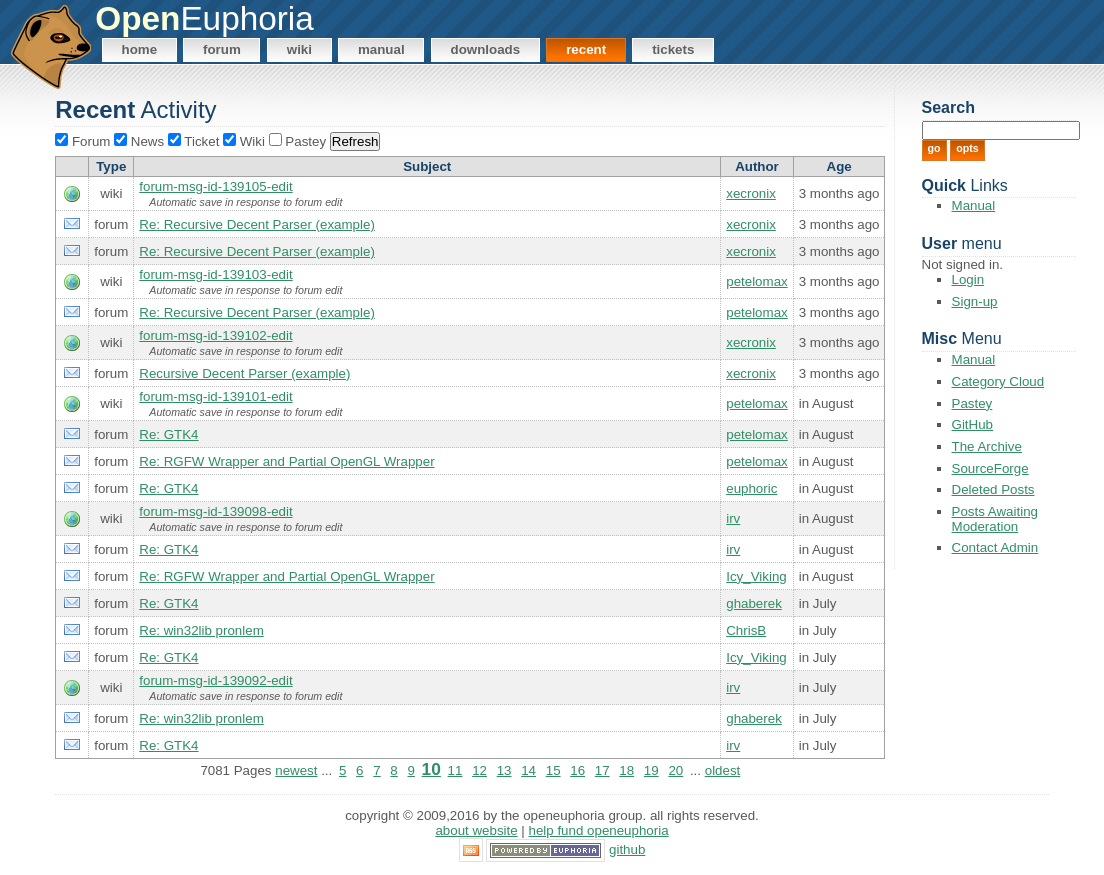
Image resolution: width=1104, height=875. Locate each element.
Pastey (972, 403)
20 (675, 770)
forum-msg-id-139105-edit (215, 186)
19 (651, 770)
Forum (222, 49)
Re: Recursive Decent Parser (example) (257, 224)
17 (602, 770)
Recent (586, 49)
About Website (476, 830)
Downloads (486, 49)
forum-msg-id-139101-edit (215, 396)
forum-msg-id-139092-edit (215, 680)
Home (140, 49)
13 (504, 770)
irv (733, 518)
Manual (381, 49)
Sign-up (975, 301)
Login (968, 279)
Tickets (673, 49)
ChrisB (746, 630)
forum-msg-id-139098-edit (215, 511)
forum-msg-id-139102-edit (215, 335)
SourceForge (990, 468)
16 (577, 770)
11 (455, 770)
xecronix (751, 193)
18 (626, 770)
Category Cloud (998, 381)
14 (528, 770)
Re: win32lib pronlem (201, 630)
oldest (723, 770)
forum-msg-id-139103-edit (215, 274)
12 (479, 770)
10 (431, 769)
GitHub (972, 424)
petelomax (757, 281)
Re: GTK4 (168, 434)
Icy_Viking (756, 576)
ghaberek (754, 603)
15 (553, 770)
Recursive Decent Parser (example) (244, 373)
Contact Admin (995, 547)
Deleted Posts (993, 489)
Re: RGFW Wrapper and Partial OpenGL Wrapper (286, 461)
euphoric (751, 488)
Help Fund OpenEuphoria (599, 830)
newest (296, 770)
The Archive (987, 446)
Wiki (299, 49)
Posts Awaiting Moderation (995, 519)
